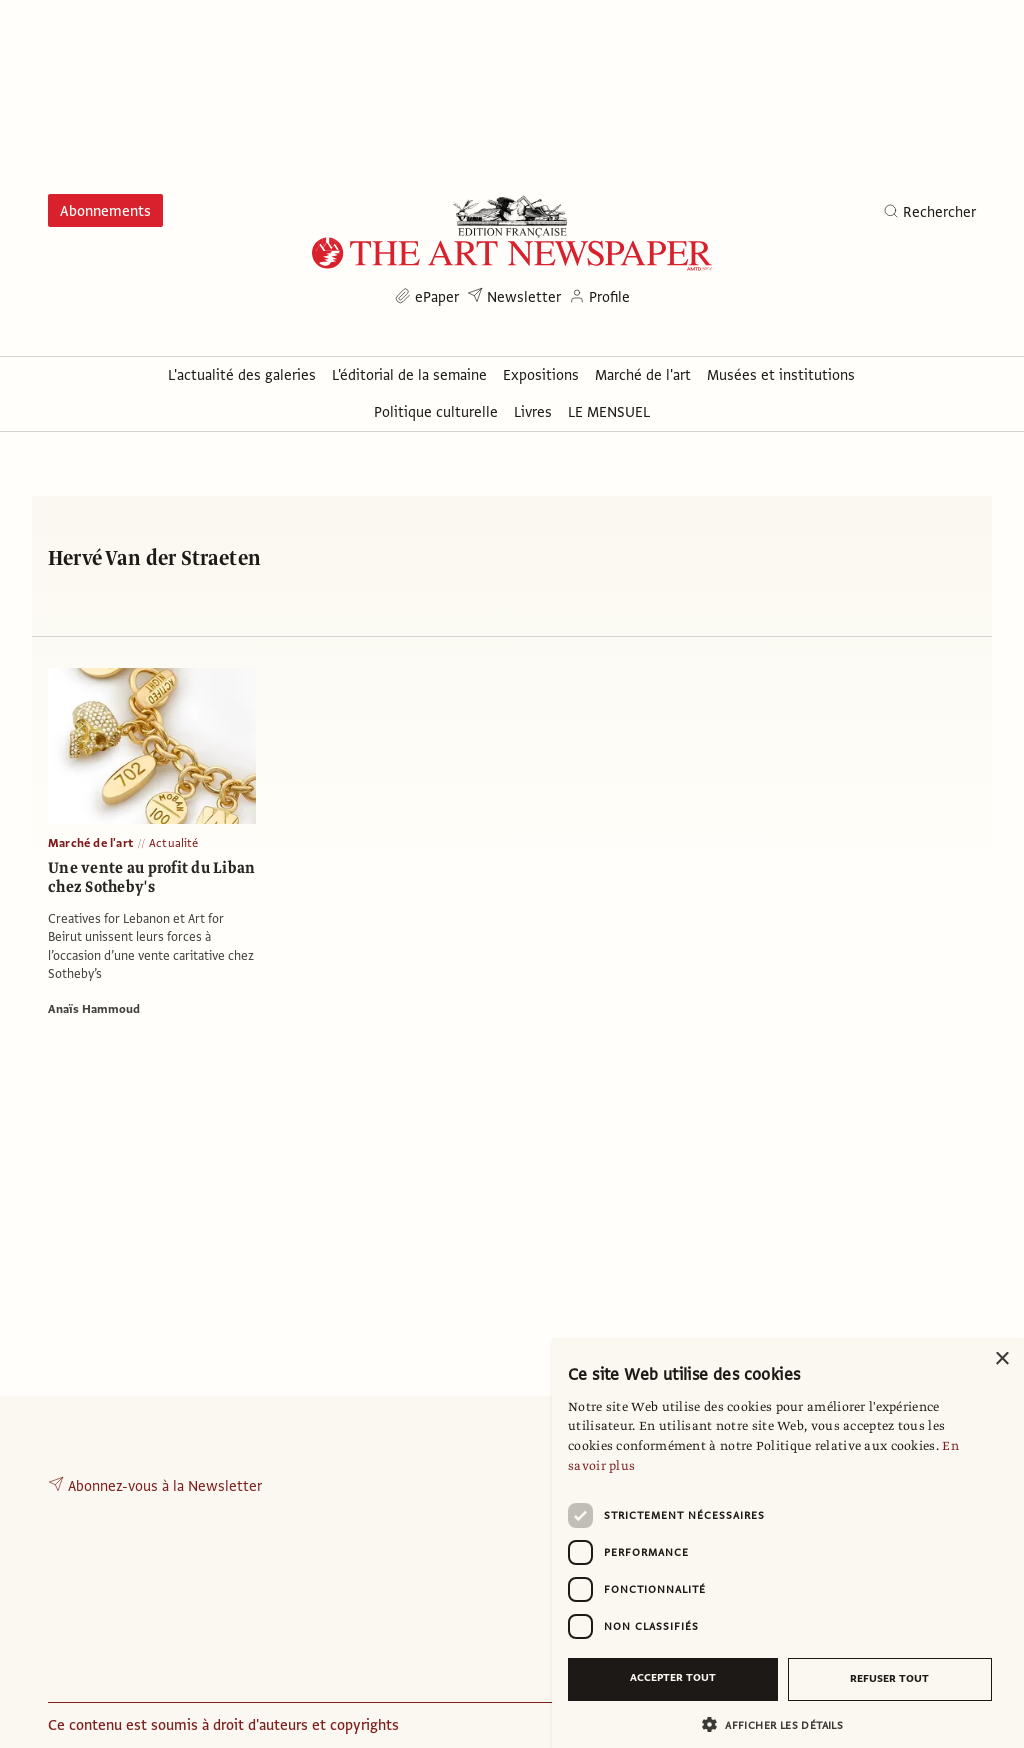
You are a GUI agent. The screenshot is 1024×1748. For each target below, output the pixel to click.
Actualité (174, 843)
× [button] (1001, 1359)
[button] (780, 1724)
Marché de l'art (90, 843)
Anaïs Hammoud (94, 1009)
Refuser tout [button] (889, 1678)
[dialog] (788, 1543)
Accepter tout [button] (673, 1677)
